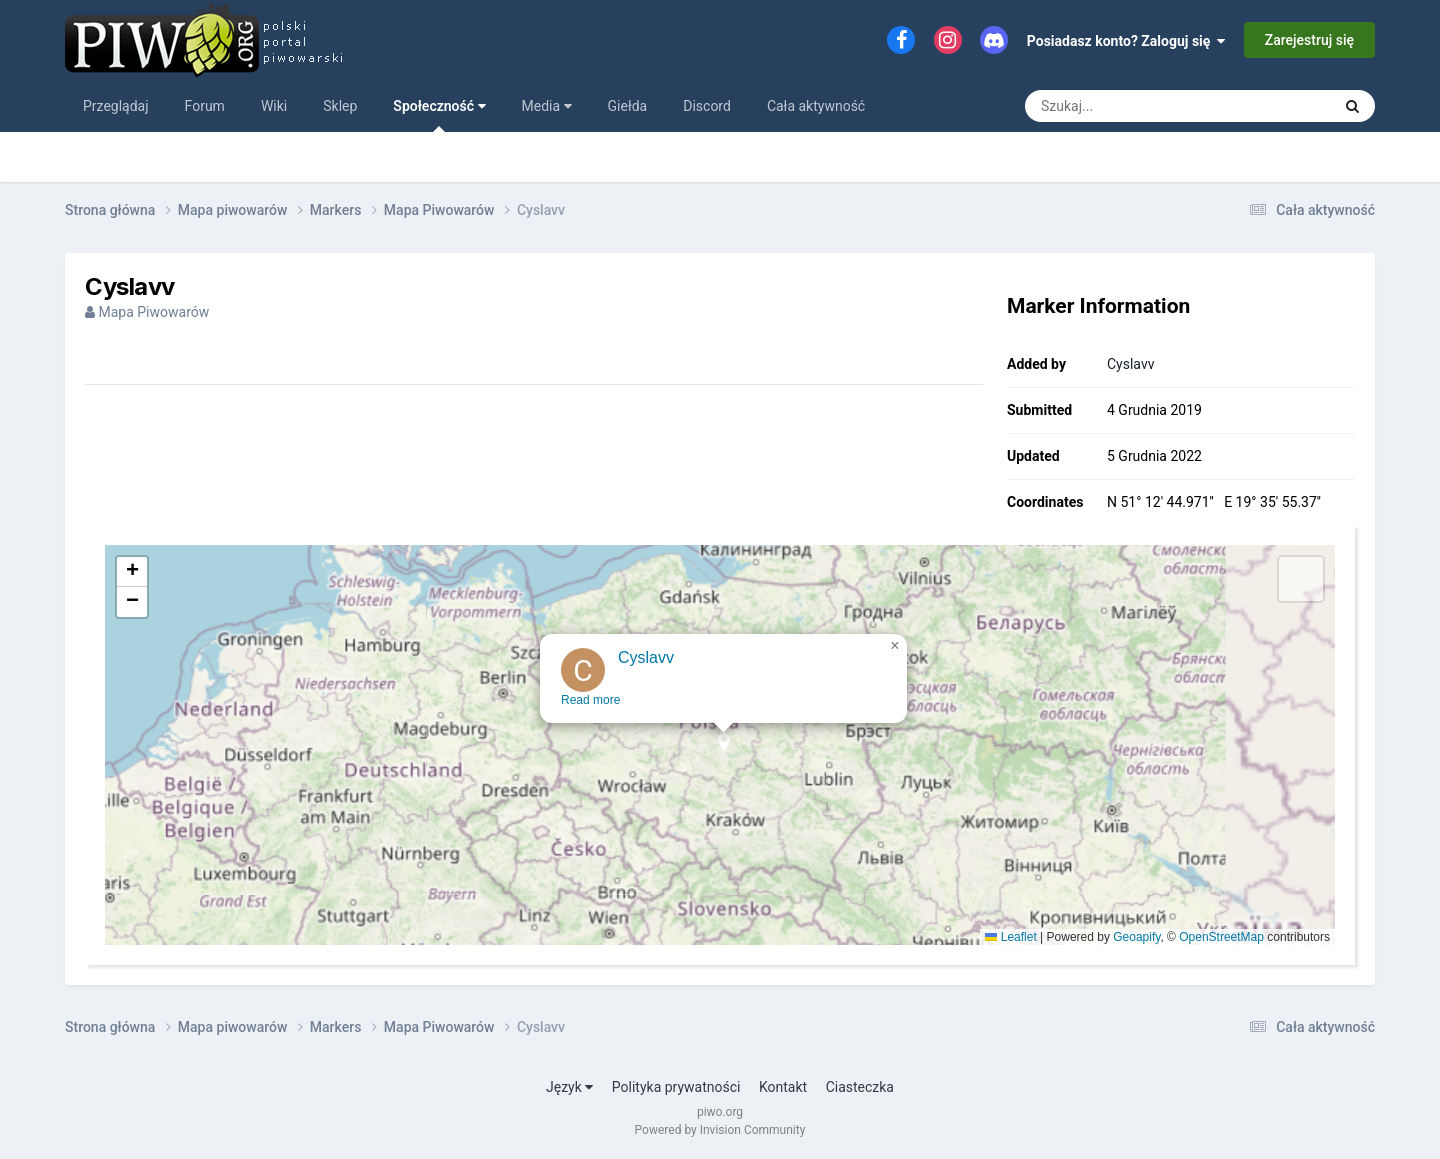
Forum (205, 106)
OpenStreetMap (1221, 937)
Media (547, 106)
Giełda (628, 106)
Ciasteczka (860, 1087)
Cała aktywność (816, 106)
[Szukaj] (1132, 106)
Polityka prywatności (676, 1087)
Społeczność (439, 115)
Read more (592, 713)
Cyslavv (1130, 364)
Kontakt (783, 1087)
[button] (725, 761)
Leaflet (1010, 937)
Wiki (274, 106)
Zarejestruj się (1309, 40)
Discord (707, 106)
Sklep (340, 106)
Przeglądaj (116, 106)
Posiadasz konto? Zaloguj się (1126, 41)
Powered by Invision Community (720, 1130)
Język (569, 1087)
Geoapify (1136, 937)
